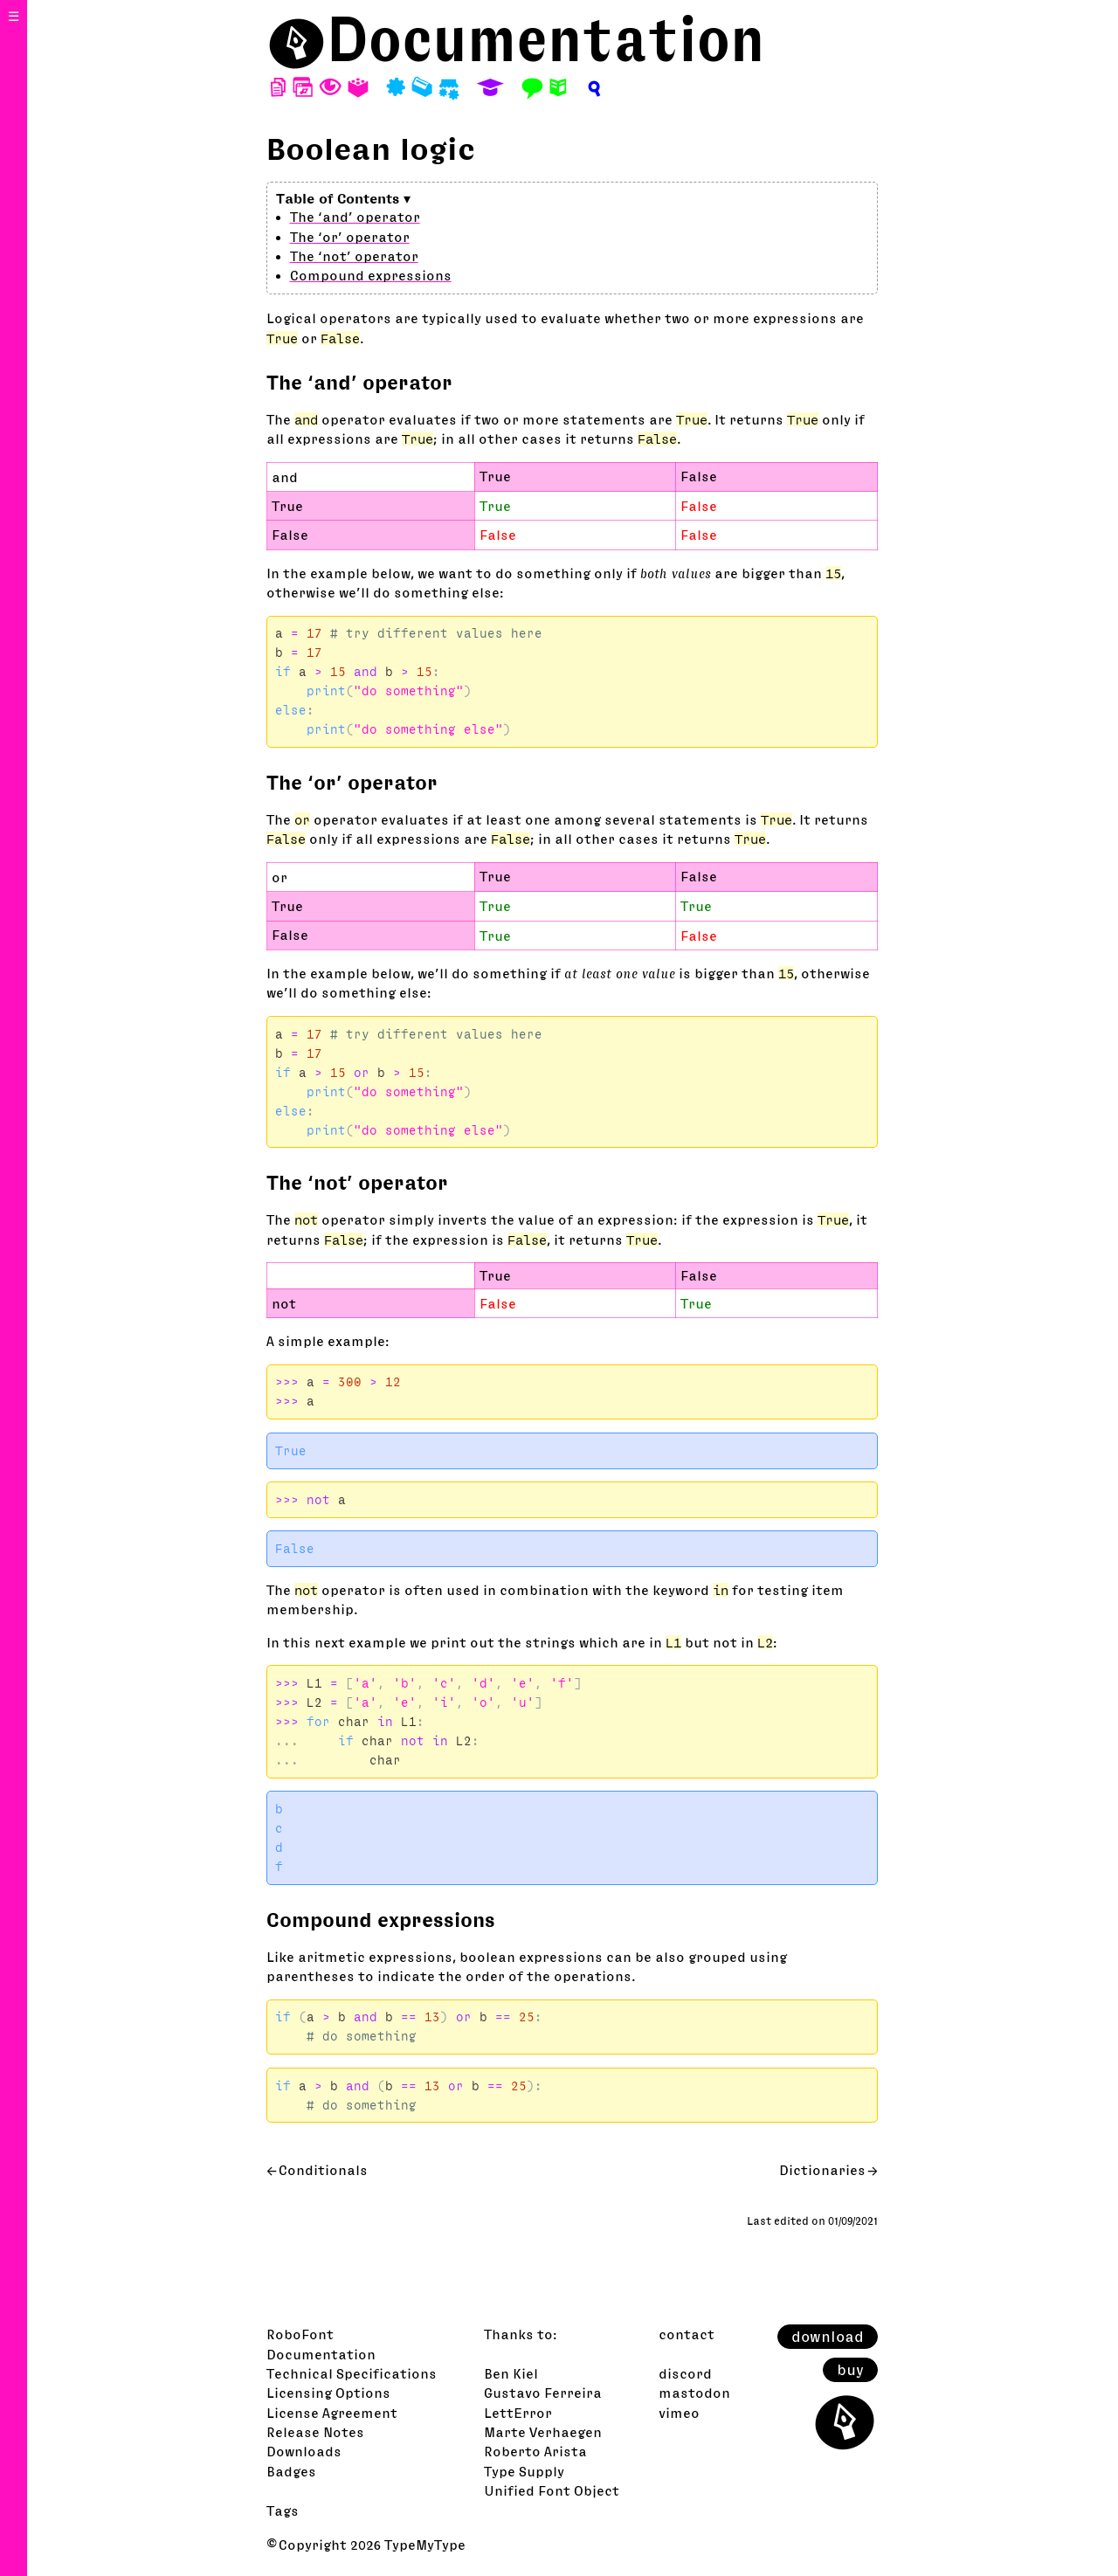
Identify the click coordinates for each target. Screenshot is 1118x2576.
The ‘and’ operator (355, 217)
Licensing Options (328, 2393)
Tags (282, 2510)
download (827, 2337)
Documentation (546, 39)
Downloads (304, 2451)
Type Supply (524, 2471)
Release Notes (315, 2432)
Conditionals (323, 2170)
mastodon (694, 2393)
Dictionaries (822, 2170)
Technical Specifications (351, 2373)
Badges (291, 2471)
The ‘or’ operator (350, 237)
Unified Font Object (551, 2490)
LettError (518, 2413)
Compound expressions (371, 275)
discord (685, 2373)
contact (686, 2334)
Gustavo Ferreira (543, 2393)
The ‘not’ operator (354, 256)
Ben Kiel (511, 2373)
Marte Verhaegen (543, 2432)
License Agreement (331, 2413)
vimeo (679, 2413)
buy (850, 2370)
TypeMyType (425, 2545)
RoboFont (300, 2334)
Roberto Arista (535, 2451)
